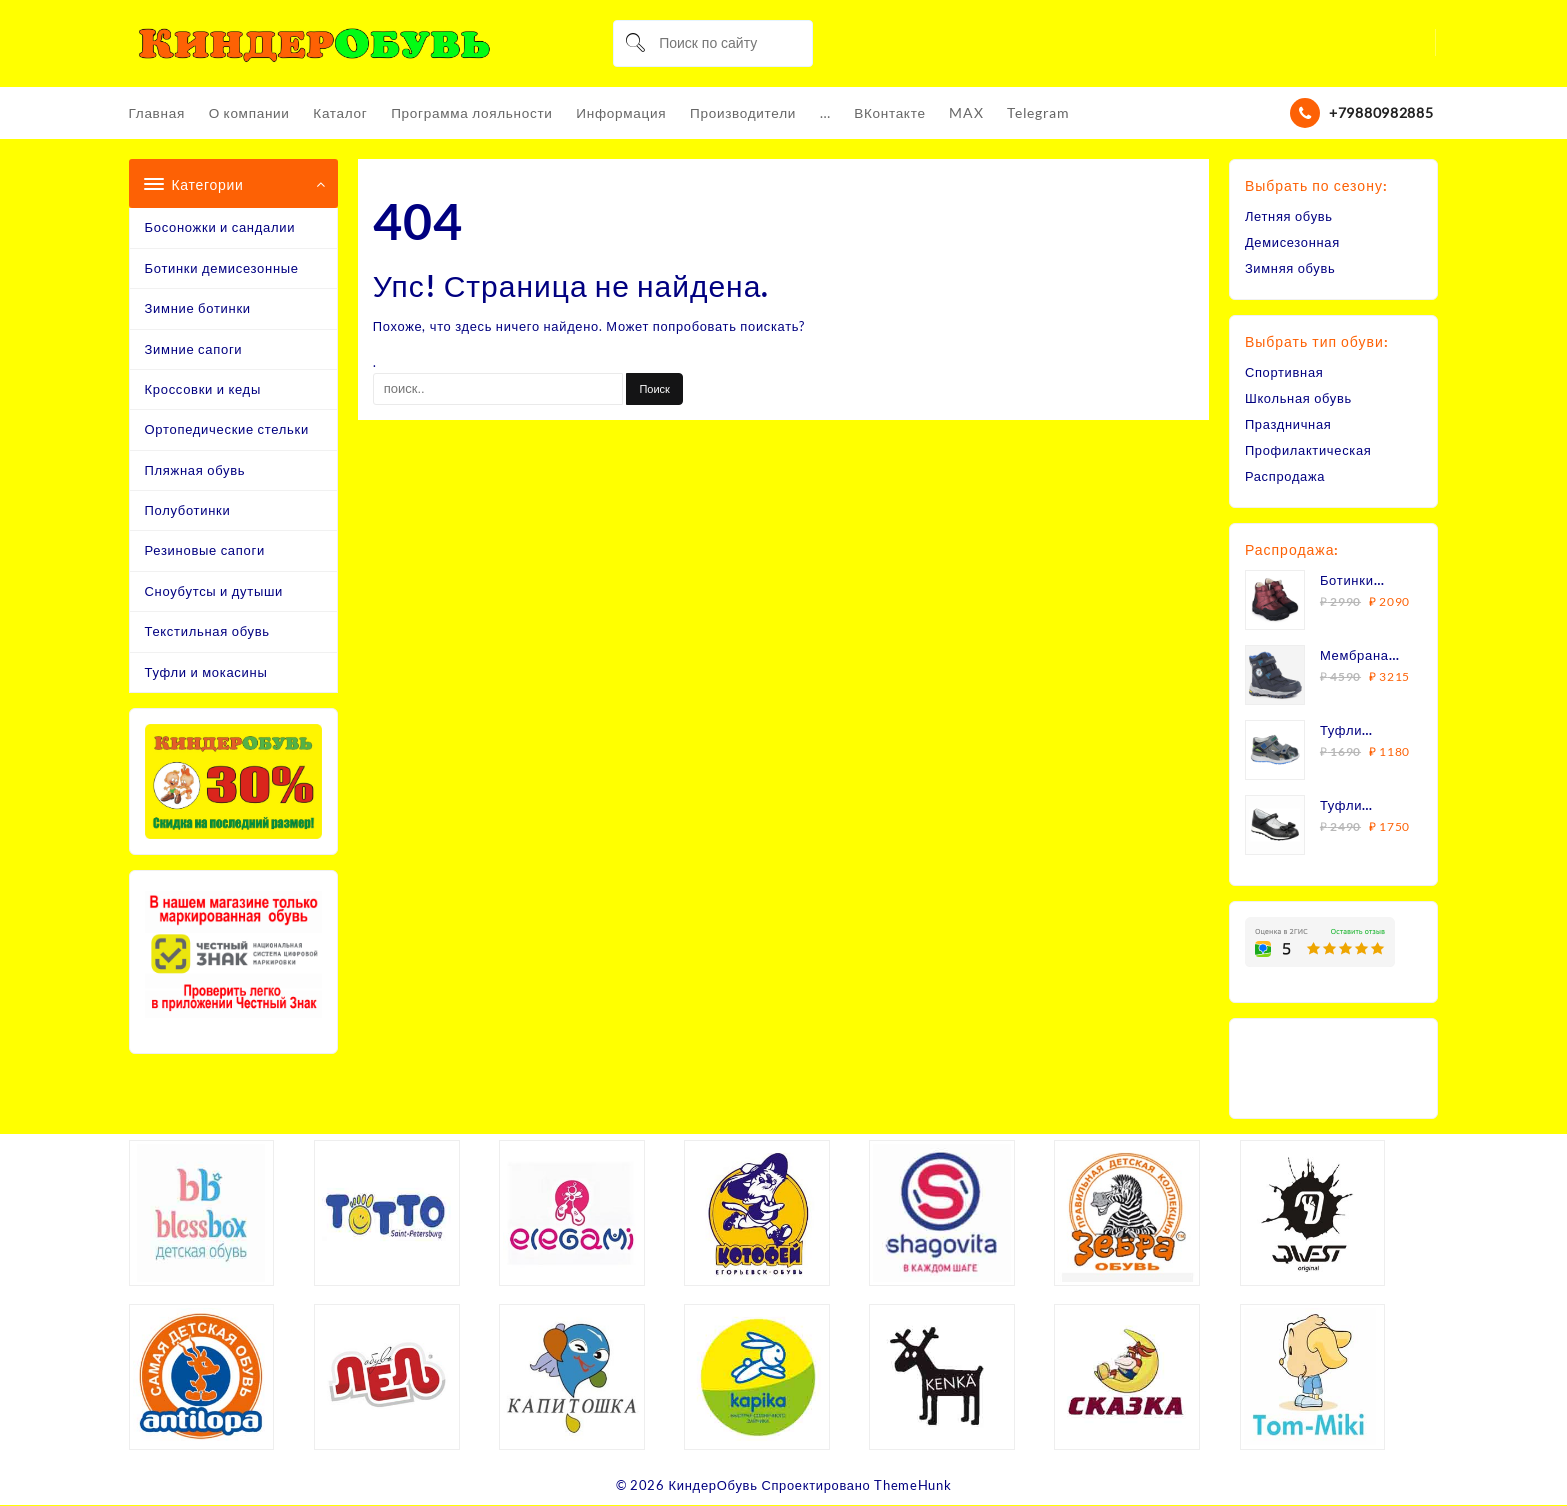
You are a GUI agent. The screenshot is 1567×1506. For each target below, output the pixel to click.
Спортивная (1284, 373)
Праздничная (1288, 425)
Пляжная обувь (195, 471)
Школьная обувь (1299, 399)
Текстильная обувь (207, 632)
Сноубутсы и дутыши (214, 592)
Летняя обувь (1289, 217)
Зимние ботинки (198, 309)
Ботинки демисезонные (222, 269)
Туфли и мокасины (206, 673)
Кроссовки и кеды (203, 390)
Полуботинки (188, 511)
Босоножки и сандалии (220, 228)
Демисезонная (1293, 243)
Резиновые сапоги (205, 551)
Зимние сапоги (194, 349)
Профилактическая (1309, 451)
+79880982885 (1381, 113)
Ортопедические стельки (227, 430)
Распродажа (1285, 477)
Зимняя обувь (1290, 269)
